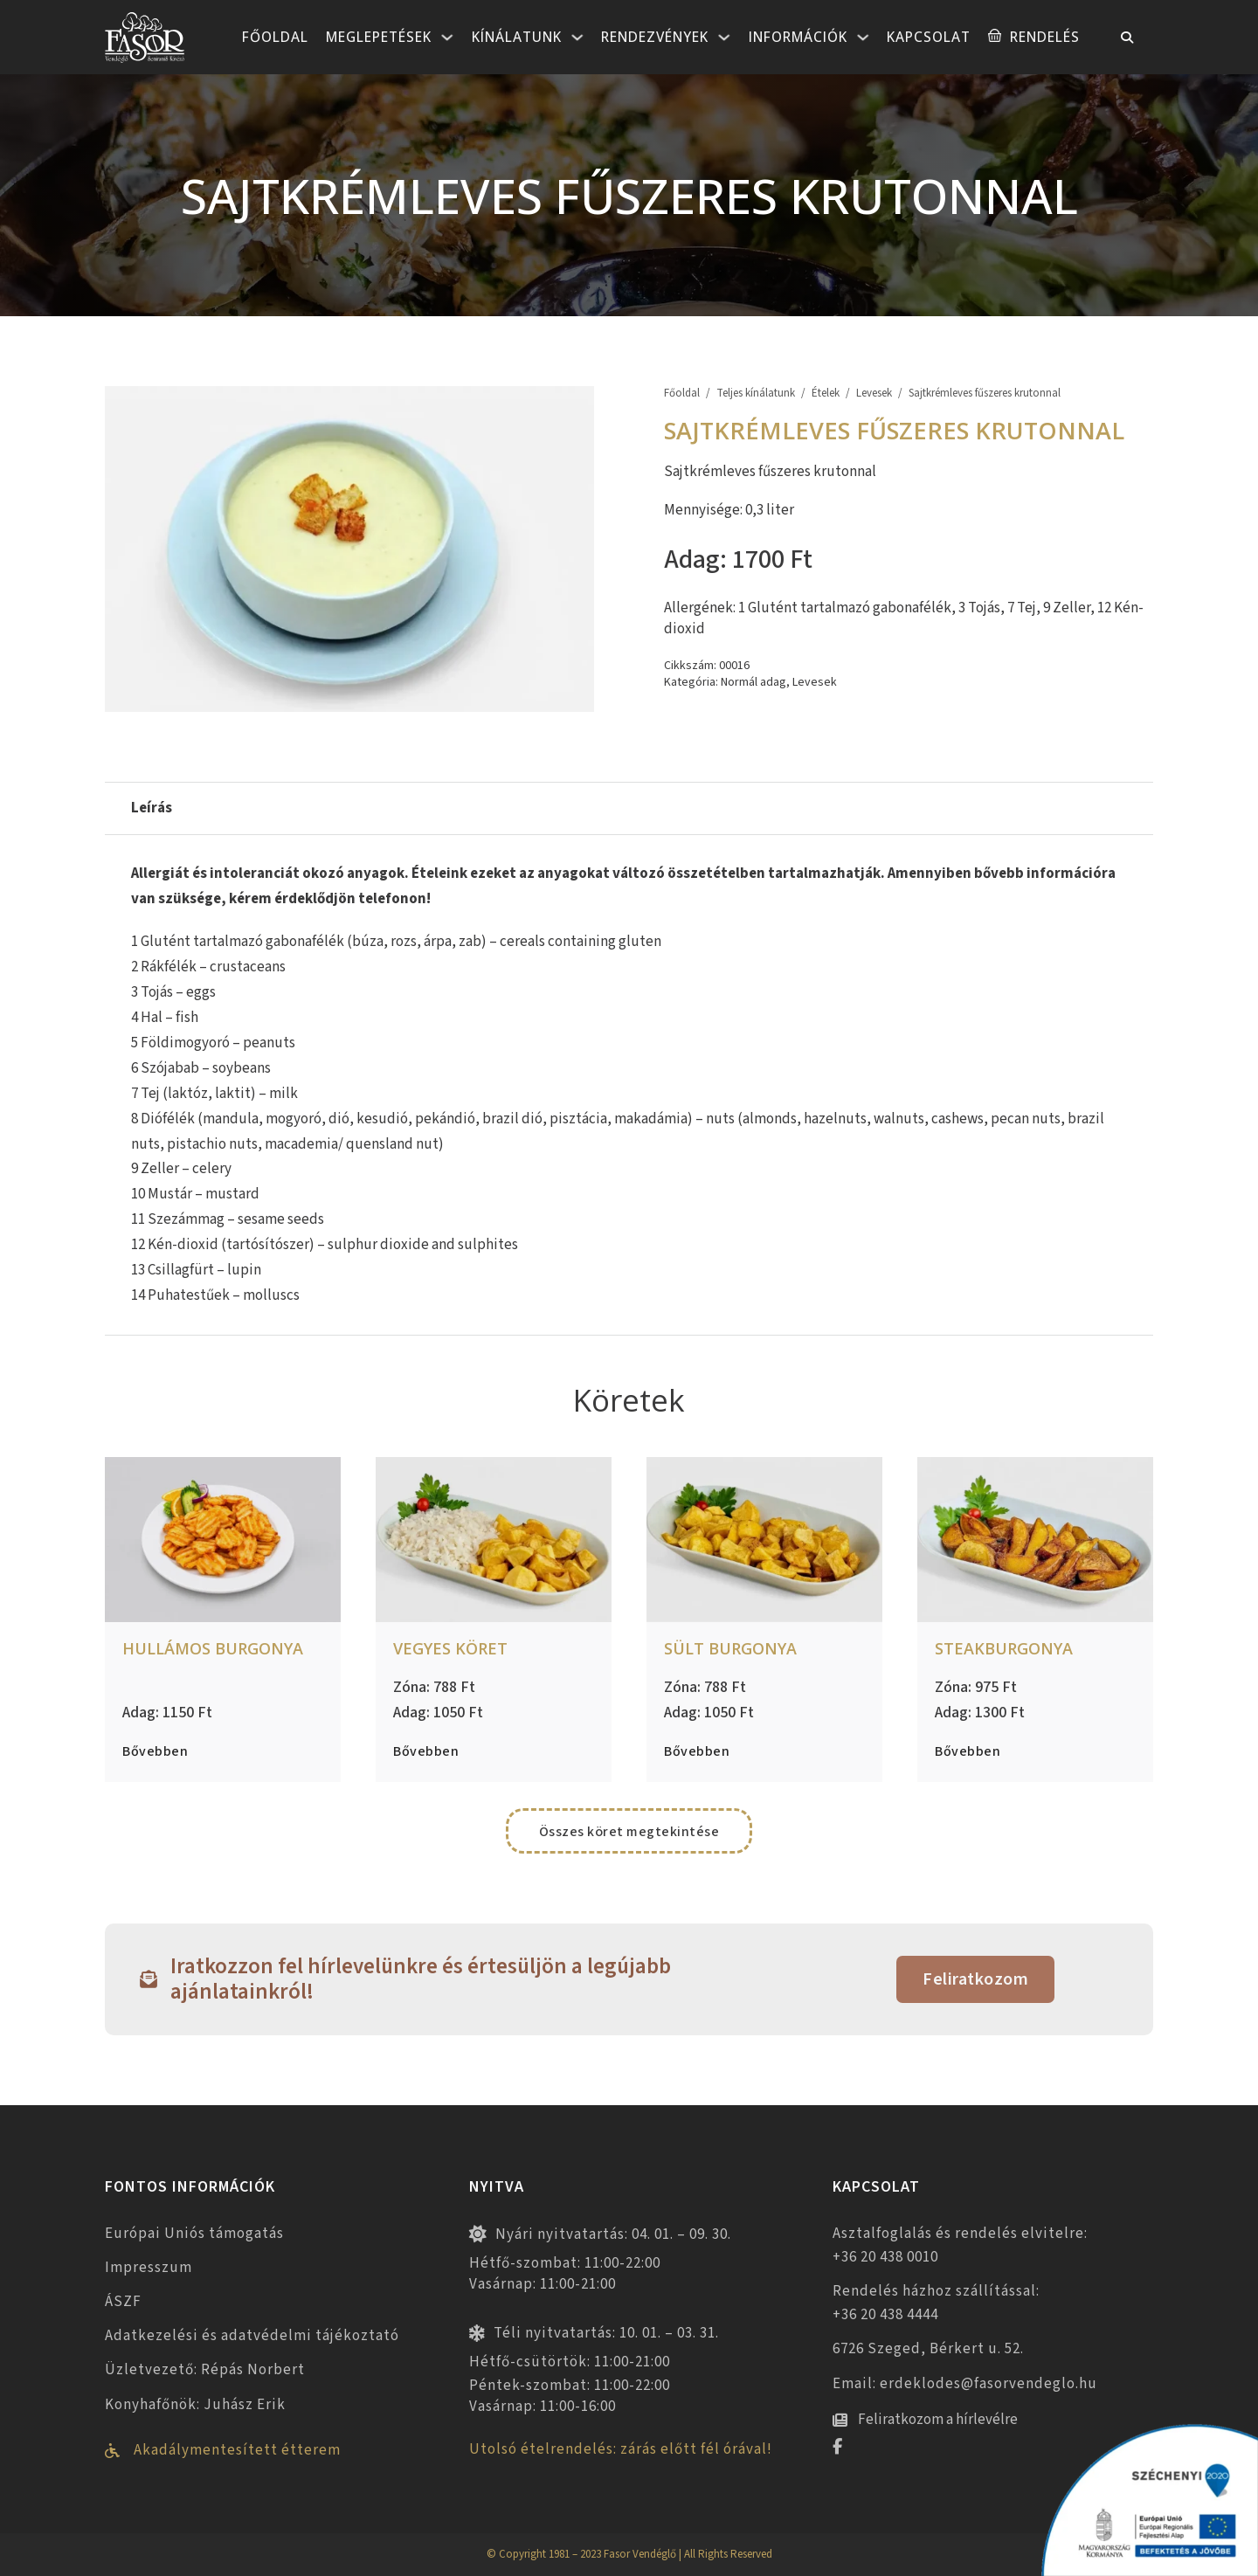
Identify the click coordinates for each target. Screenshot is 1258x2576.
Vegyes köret (450, 1648)
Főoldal (275, 36)
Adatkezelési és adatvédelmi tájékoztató (252, 2335)
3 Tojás (979, 607)
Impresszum (148, 2267)
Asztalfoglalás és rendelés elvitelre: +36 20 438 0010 (960, 2245)
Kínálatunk (517, 36)
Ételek (826, 393)
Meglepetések (379, 36)
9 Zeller (1066, 607)
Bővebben (155, 1751)
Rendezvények (654, 36)
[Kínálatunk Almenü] (577, 38)
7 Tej (1021, 607)
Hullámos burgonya (212, 1648)
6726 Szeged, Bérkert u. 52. (928, 2348)
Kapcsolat (929, 36)
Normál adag (753, 682)
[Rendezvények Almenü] (724, 38)
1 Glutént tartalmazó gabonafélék (844, 607)
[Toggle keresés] (1127, 37)
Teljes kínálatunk (755, 393)
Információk (798, 36)
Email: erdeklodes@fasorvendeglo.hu (965, 2383)
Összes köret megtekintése (629, 1831)
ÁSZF (123, 2301)
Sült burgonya (730, 1648)
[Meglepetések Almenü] (447, 38)
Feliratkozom (975, 1979)
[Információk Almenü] (863, 38)
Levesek (874, 393)
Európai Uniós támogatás (194, 2233)
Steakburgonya (1004, 1648)
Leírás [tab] (151, 808)
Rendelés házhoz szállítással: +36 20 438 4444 (936, 2303)
